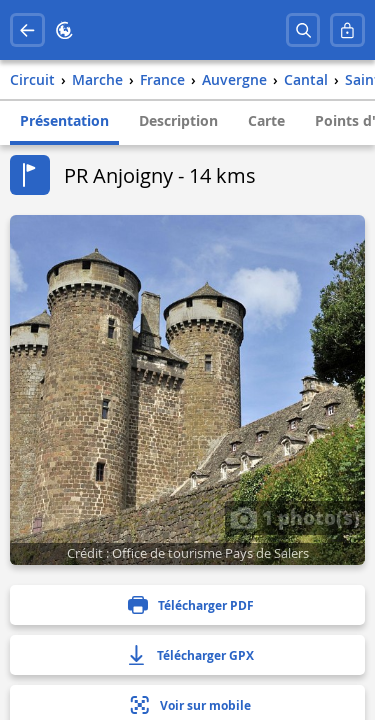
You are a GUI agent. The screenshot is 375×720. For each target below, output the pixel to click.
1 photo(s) (295, 517)
